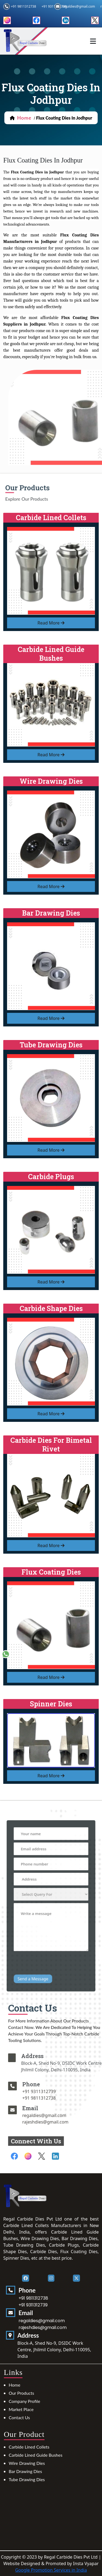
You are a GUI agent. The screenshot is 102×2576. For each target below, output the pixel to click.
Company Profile (24, 2401)
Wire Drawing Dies (27, 2463)
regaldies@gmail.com (78, 6)
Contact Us (19, 2417)
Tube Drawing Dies (27, 2479)
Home (14, 2384)
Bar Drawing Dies (25, 2471)
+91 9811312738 (23, 6)
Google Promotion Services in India (51, 2570)
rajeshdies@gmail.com (59, 2122)
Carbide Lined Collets (29, 2446)
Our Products (21, 2393)
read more (51, 623)
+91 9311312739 (53, 2091)
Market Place (21, 2409)
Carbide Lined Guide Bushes (35, 2455)
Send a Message (37, 1962)
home (24, 118)
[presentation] (52, 1951)
